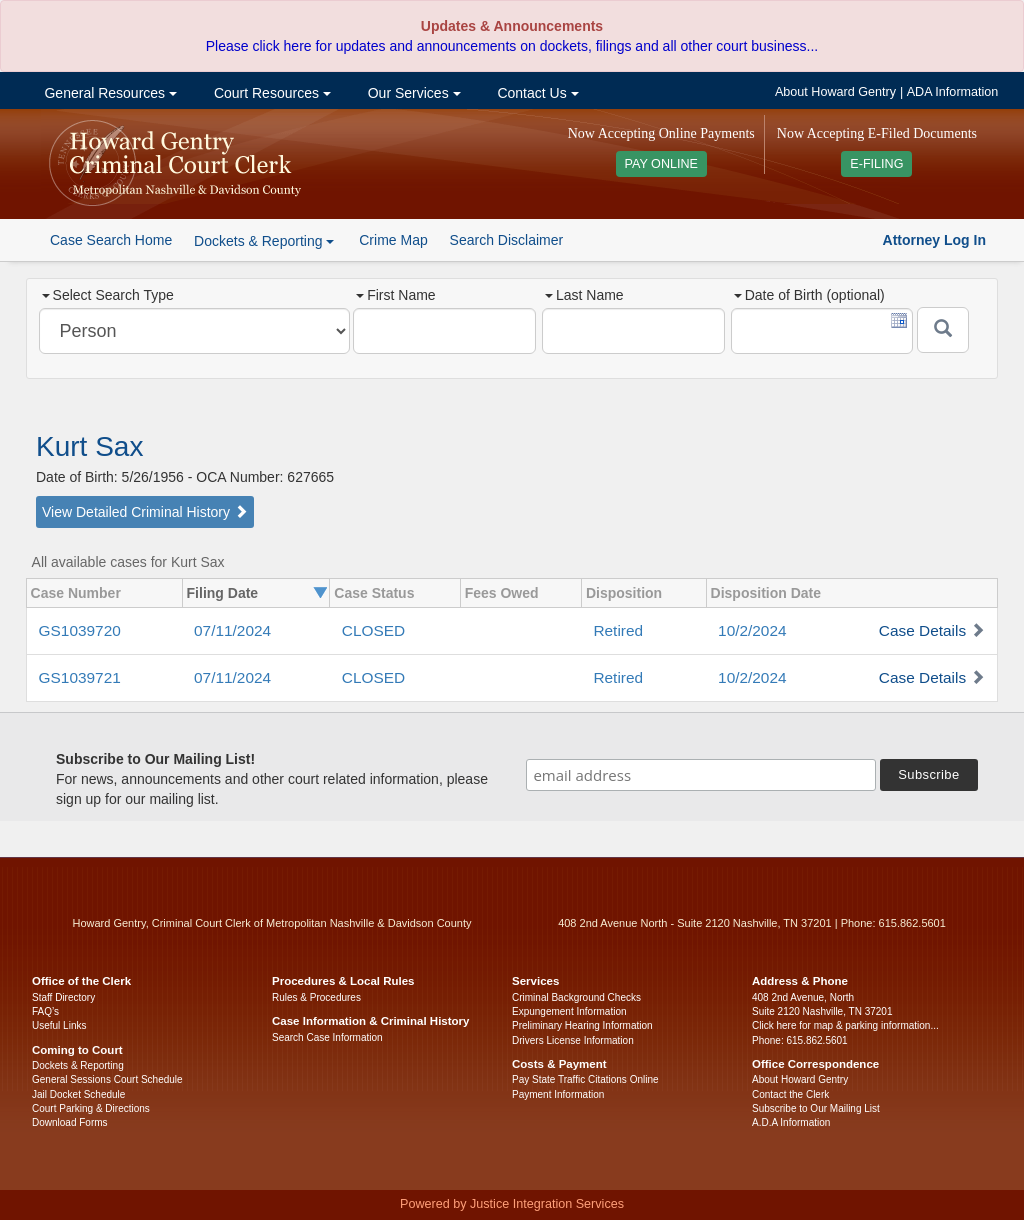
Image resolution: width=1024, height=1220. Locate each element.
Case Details (922, 630)
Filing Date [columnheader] (223, 593)
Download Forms (70, 1122)
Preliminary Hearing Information (582, 1025)
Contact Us (536, 93)
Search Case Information (327, 1037)
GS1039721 (80, 677)
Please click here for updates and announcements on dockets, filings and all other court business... (512, 46)
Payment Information (558, 1094)
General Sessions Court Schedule (107, 1079)
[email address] (701, 775)
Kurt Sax (89, 446)
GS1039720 (80, 630)
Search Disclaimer (507, 240)
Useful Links (59, 1025)
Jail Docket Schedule (78, 1094)
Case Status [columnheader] (374, 593)
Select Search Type (108, 295)
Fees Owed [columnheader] (502, 593)
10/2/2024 (752, 630)
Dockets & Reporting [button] (264, 241)
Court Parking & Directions (91, 1108)
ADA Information (953, 92)
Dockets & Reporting (78, 1065)
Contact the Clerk (790, 1094)
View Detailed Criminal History (145, 512)
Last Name (584, 295)
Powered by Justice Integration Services (512, 1204)
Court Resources (270, 93)
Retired (618, 630)
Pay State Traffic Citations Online (585, 1079)
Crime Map (393, 240)
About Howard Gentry (835, 92)
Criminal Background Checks (576, 997)
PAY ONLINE (662, 164)
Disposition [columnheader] (624, 593)
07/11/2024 (232, 630)
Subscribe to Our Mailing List (816, 1108)
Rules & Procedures (316, 997)
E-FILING (876, 164)
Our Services (412, 93)
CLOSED (373, 630)
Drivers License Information (573, 1040)
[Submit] (943, 330)
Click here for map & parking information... (845, 1025)
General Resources (109, 93)
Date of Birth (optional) (809, 295)
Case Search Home (111, 240)
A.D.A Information (791, 1122)
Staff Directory (63, 997)
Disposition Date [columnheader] (766, 593)
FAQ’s (45, 1011)
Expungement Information (569, 1011)
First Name (395, 295)
